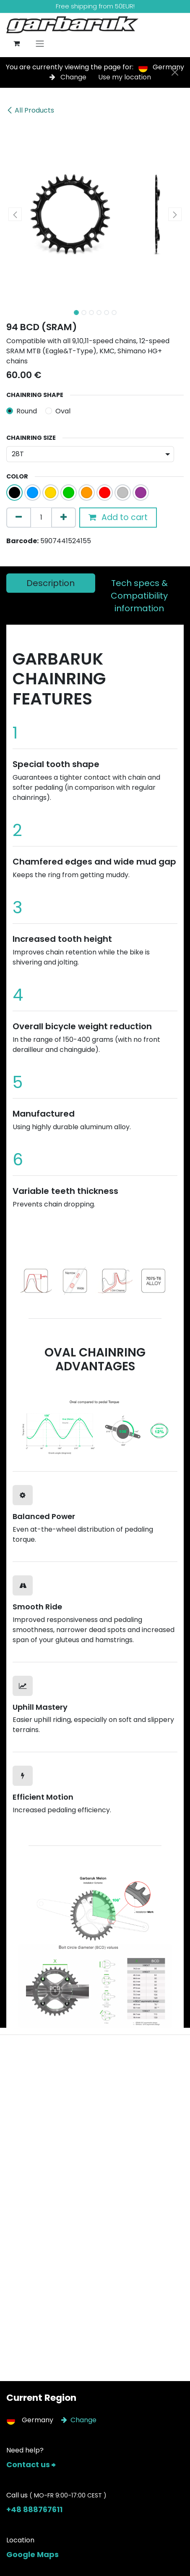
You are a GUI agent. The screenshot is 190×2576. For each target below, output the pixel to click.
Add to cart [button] (118, 517)
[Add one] (63, 517)
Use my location (124, 77)
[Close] (175, 72)
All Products (30, 110)
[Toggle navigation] (39, 43)
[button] (15, 214)
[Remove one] (18, 517)
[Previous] (25, 1279)
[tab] (50, 583)
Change (68, 77)
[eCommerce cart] (16, 43)
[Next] (164, 1279)
